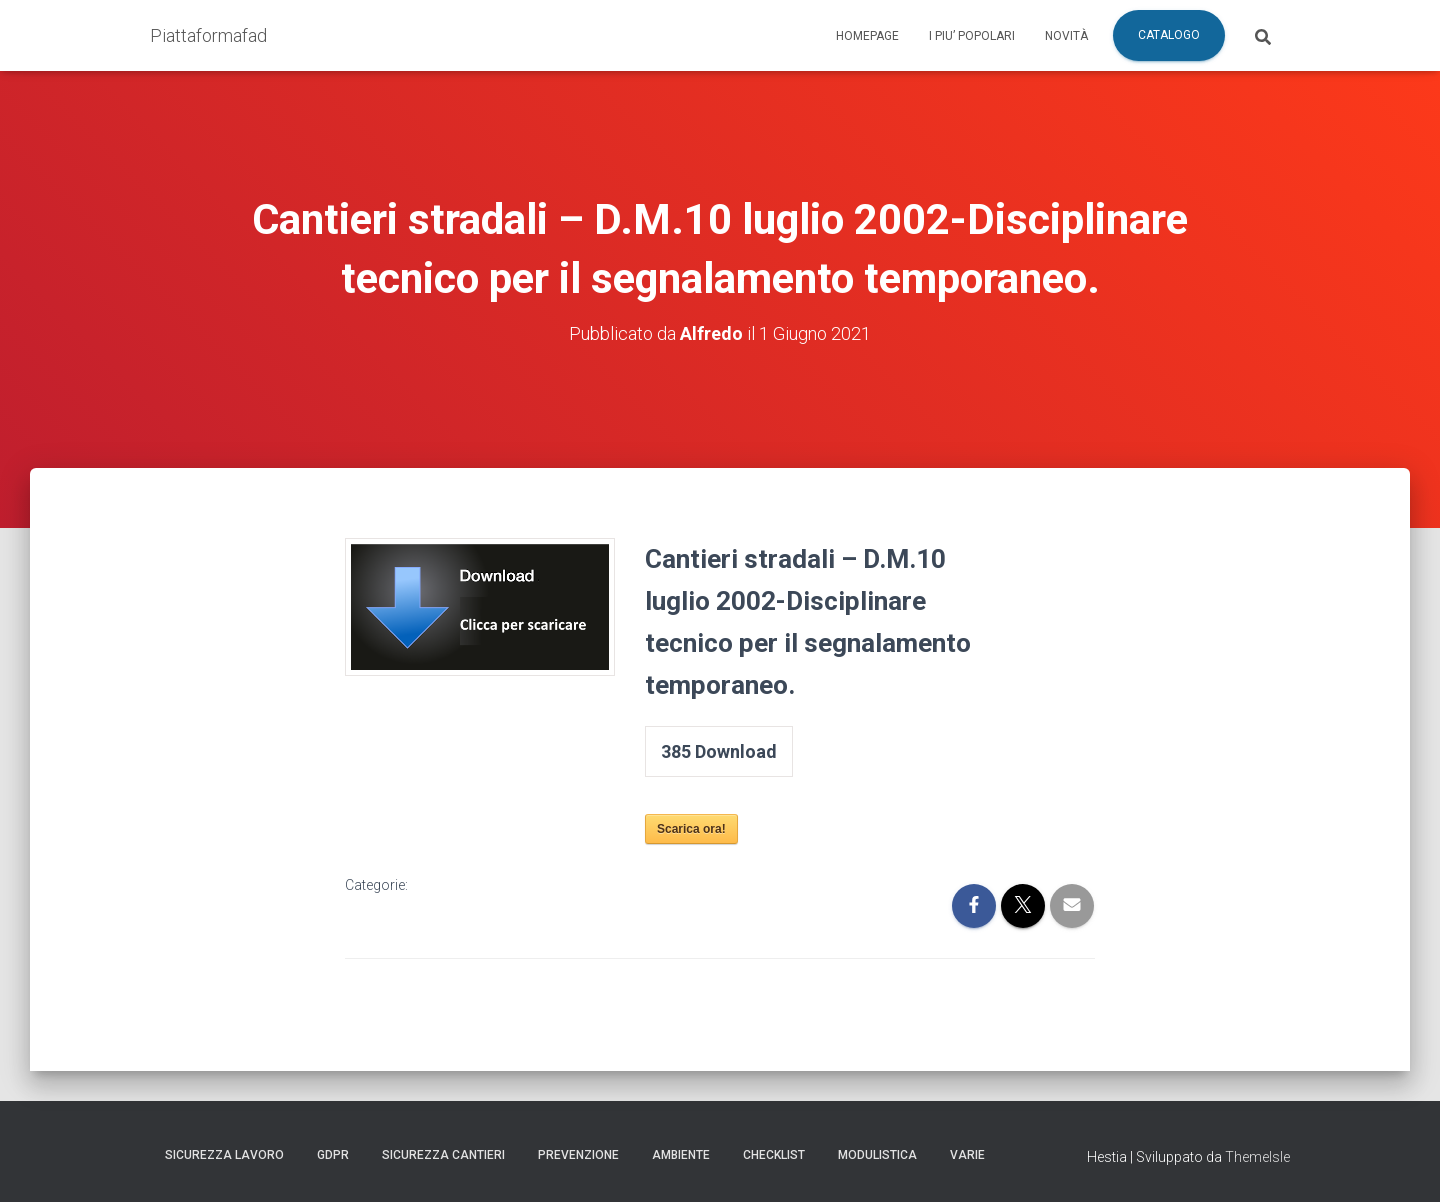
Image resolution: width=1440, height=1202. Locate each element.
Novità (1066, 36)
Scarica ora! (691, 829)
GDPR (333, 1155)
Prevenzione (578, 1155)
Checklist (774, 1155)
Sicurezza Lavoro (224, 1155)
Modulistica (877, 1155)
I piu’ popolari (972, 36)
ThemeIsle (1257, 1157)
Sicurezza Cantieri (443, 1155)
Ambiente (681, 1155)
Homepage (867, 36)
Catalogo (1169, 35)
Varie (967, 1155)
